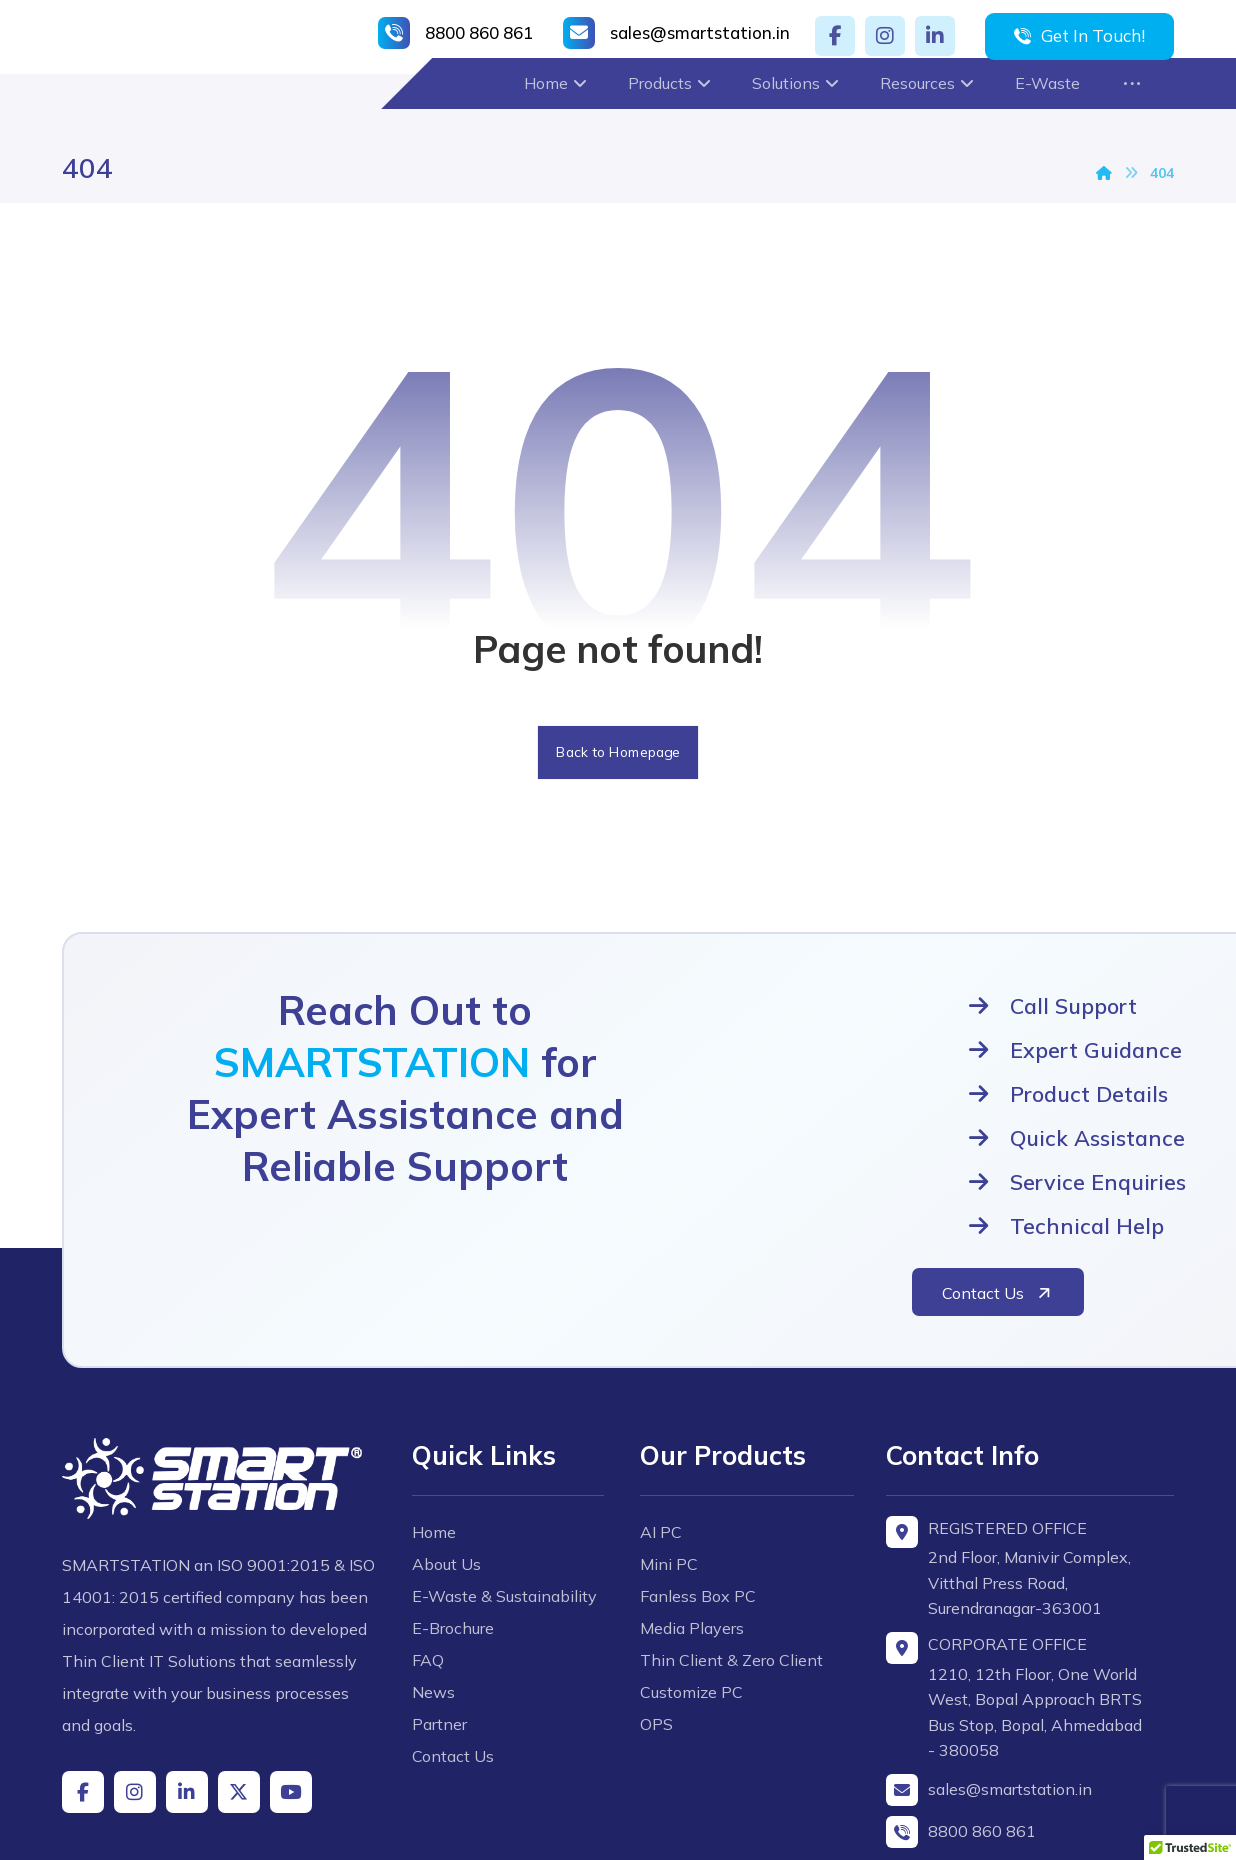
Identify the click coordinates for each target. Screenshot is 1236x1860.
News (442, 1606)
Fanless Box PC (698, 1478)
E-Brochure (462, 1542)
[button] (835, 36)
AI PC (661, 1414)
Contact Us (462, 1670)
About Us (455, 1446)
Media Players (692, 1510)
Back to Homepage (618, 758)
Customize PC (691, 1574)
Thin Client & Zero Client (731, 1542)
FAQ (437, 1574)
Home (443, 1414)
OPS (656, 1606)
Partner (448, 1638)
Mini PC (669, 1446)
